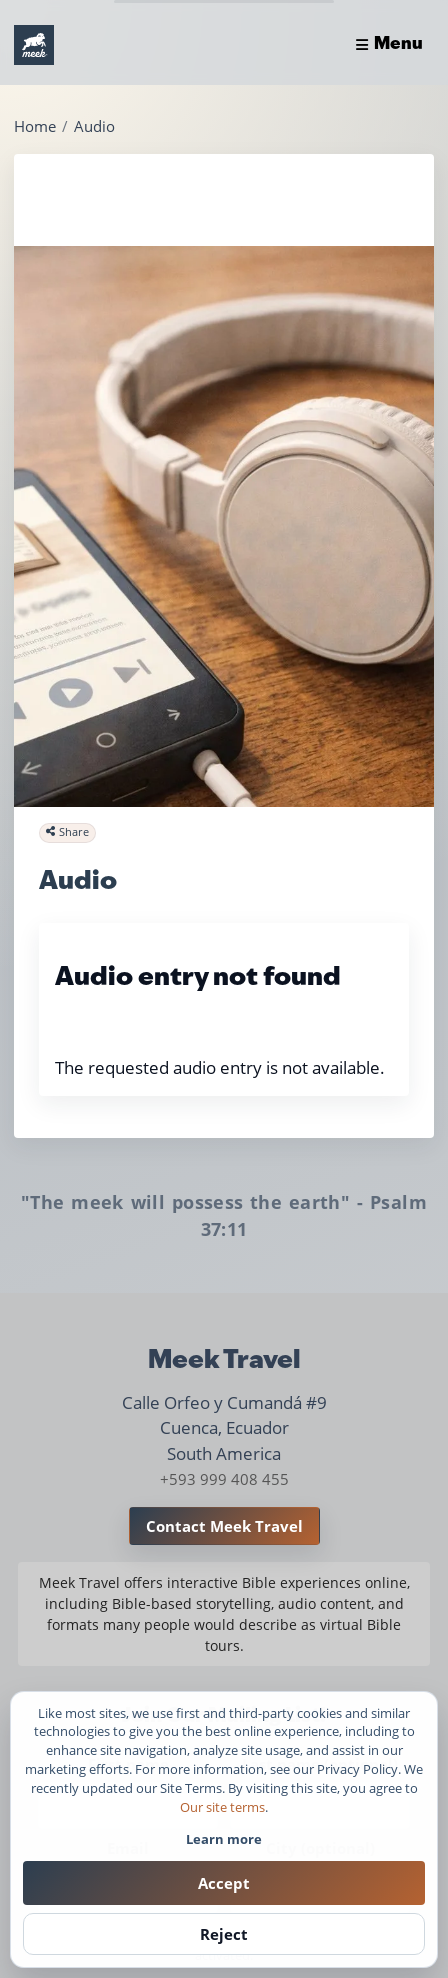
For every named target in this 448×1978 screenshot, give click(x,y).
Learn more (224, 1839)
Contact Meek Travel (224, 1526)
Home (35, 126)
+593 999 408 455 (224, 1479)
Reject (224, 1934)
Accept (224, 1883)
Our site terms (222, 1807)
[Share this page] (67, 833)
